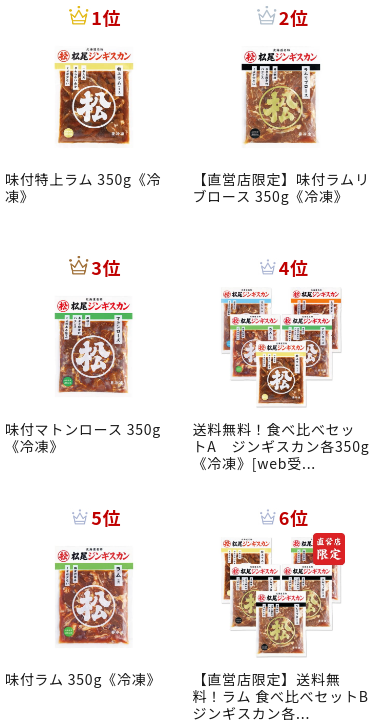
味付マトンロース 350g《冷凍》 (83, 437)
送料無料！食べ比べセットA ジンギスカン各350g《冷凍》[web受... (281, 446)
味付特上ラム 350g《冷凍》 (83, 187)
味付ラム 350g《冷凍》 (83, 679)
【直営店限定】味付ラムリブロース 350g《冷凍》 (281, 187)
